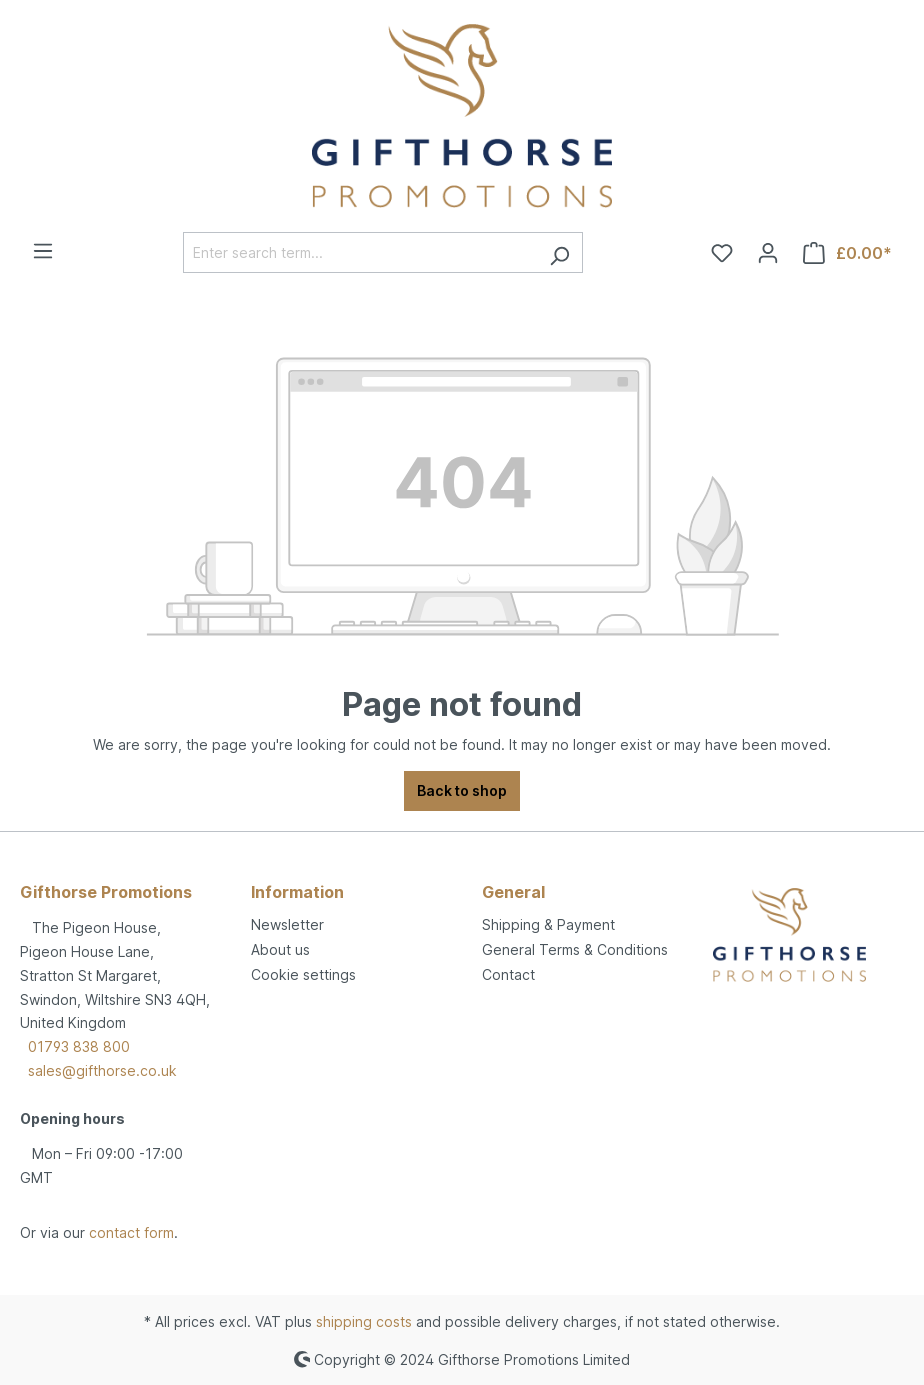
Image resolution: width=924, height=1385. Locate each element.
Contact (508, 974)
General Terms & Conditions (575, 949)
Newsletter (287, 924)
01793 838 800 (79, 1046)
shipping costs (364, 1321)
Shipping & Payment (548, 924)
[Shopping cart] (847, 253)
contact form (131, 1232)
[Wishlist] (722, 253)
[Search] (559, 252)
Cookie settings (303, 974)
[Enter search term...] (360, 252)
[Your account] (768, 253)
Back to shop (462, 790)
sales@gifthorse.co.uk (102, 1070)
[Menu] (43, 251)
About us (280, 949)
